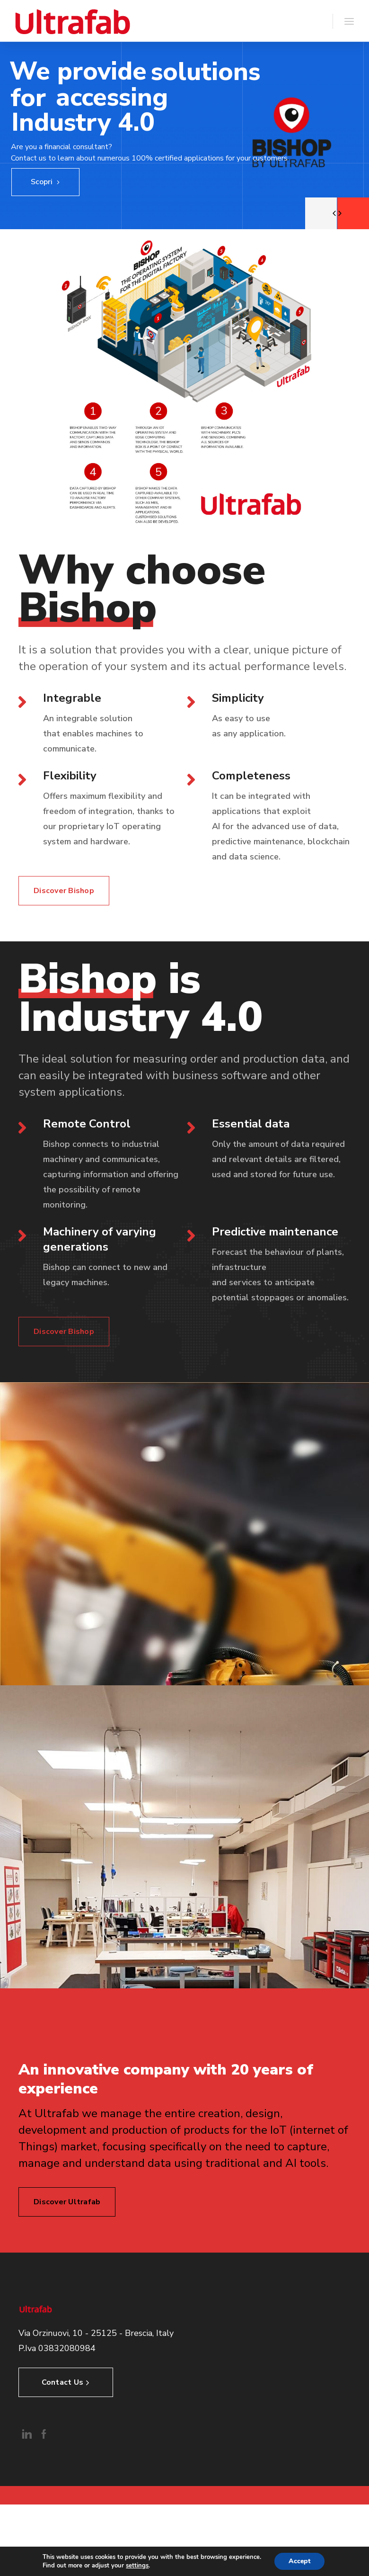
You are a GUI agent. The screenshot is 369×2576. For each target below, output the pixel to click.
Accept (299, 2561)
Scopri (45, 182)
